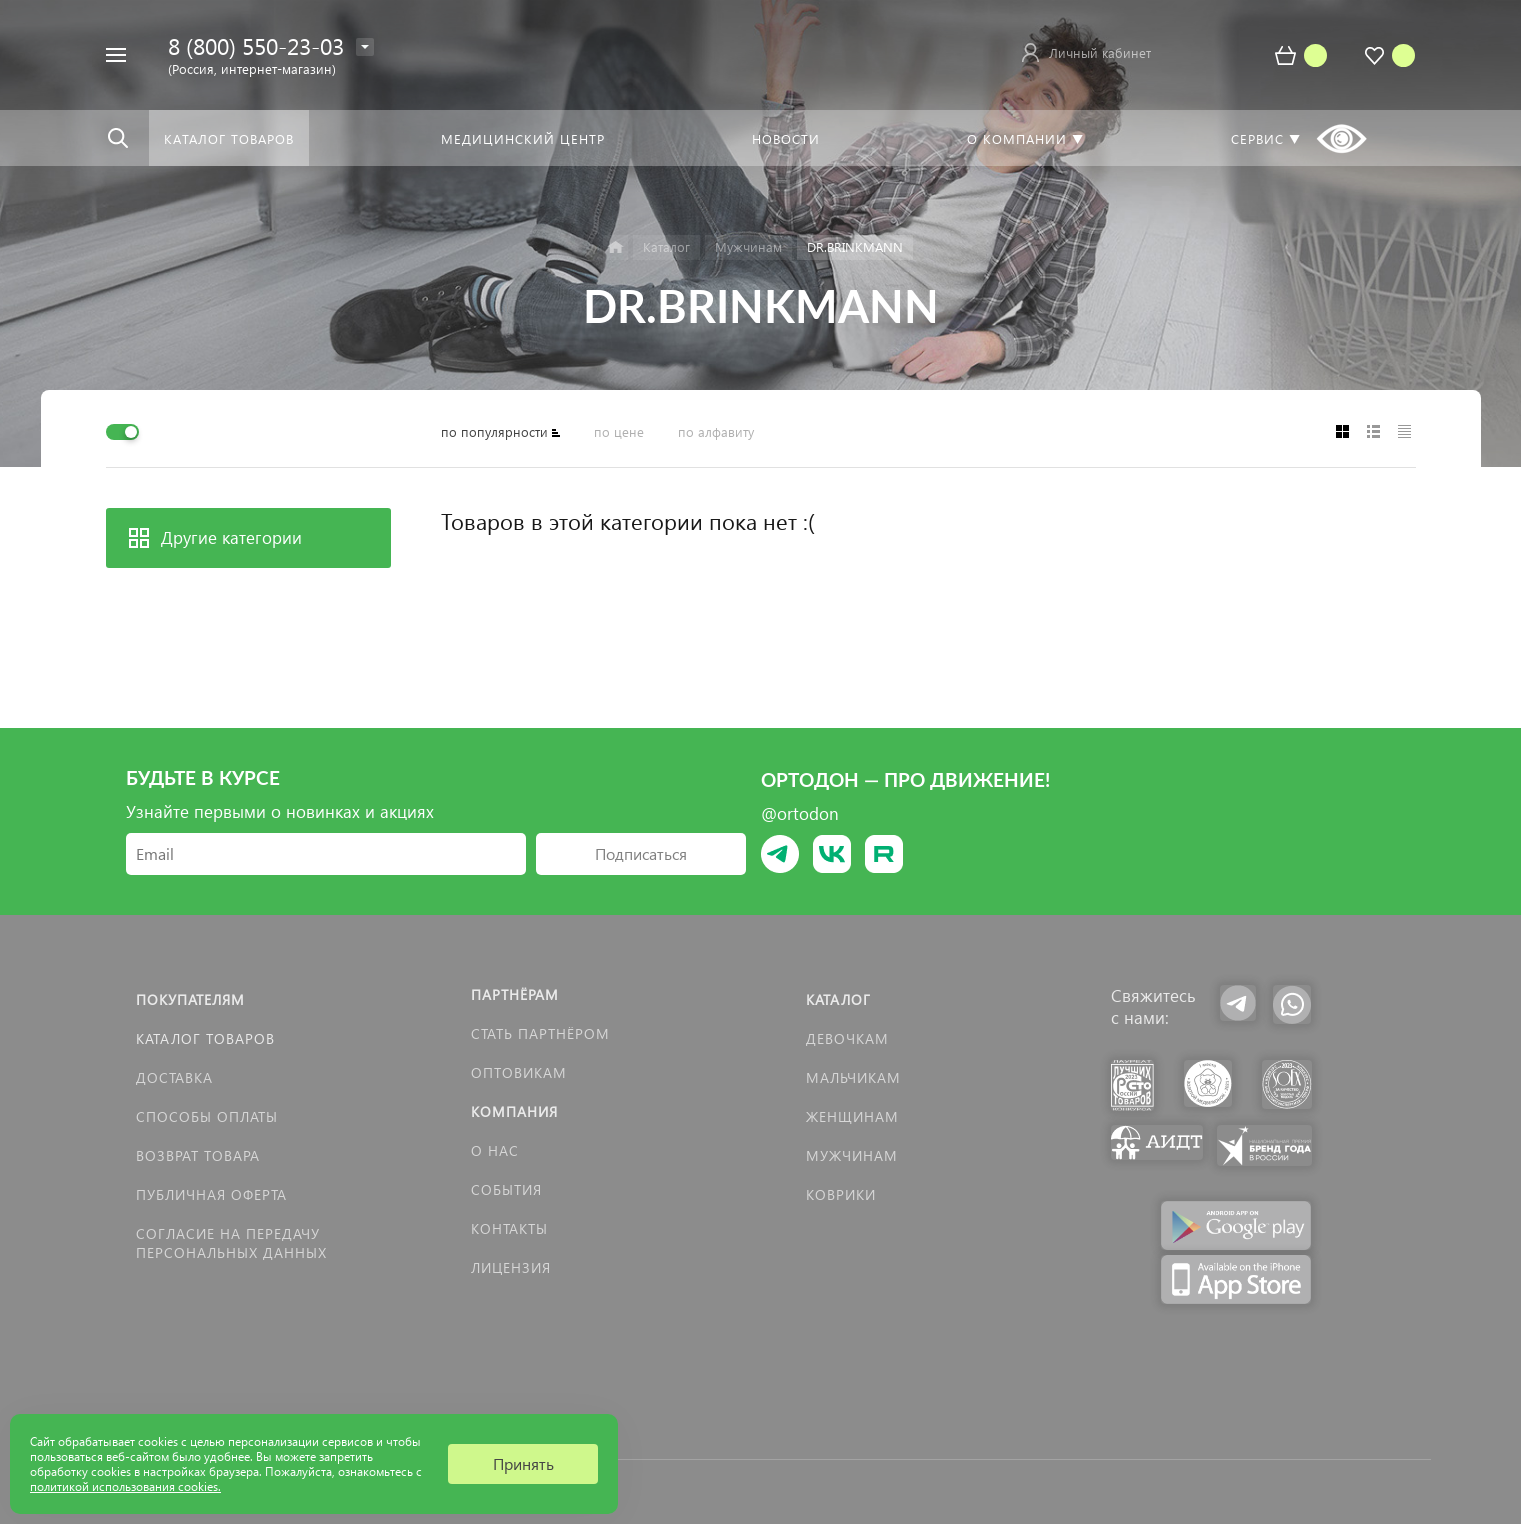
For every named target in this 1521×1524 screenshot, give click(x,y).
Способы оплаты (207, 1116)
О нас (495, 1150)
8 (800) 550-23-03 (256, 45)
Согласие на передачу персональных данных (231, 1243)
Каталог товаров (205, 1038)
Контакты (509, 1228)
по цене (619, 431)
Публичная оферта (211, 1194)
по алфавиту (716, 431)
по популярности (494, 431)
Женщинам (852, 1116)
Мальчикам (853, 1077)
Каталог (838, 999)
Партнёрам (515, 994)
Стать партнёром (540, 1033)
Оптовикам (519, 1072)
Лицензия (511, 1267)
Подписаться (641, 853)
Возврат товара (198, 1155)
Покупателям (190, 999)
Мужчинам (852, 1155)
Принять (523, 1463)
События (506, 1189)
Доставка (174, 1077)
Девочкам (847, 1038)
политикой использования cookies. (125, 1486)
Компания (514, 1111)
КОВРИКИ (841, 1194)
